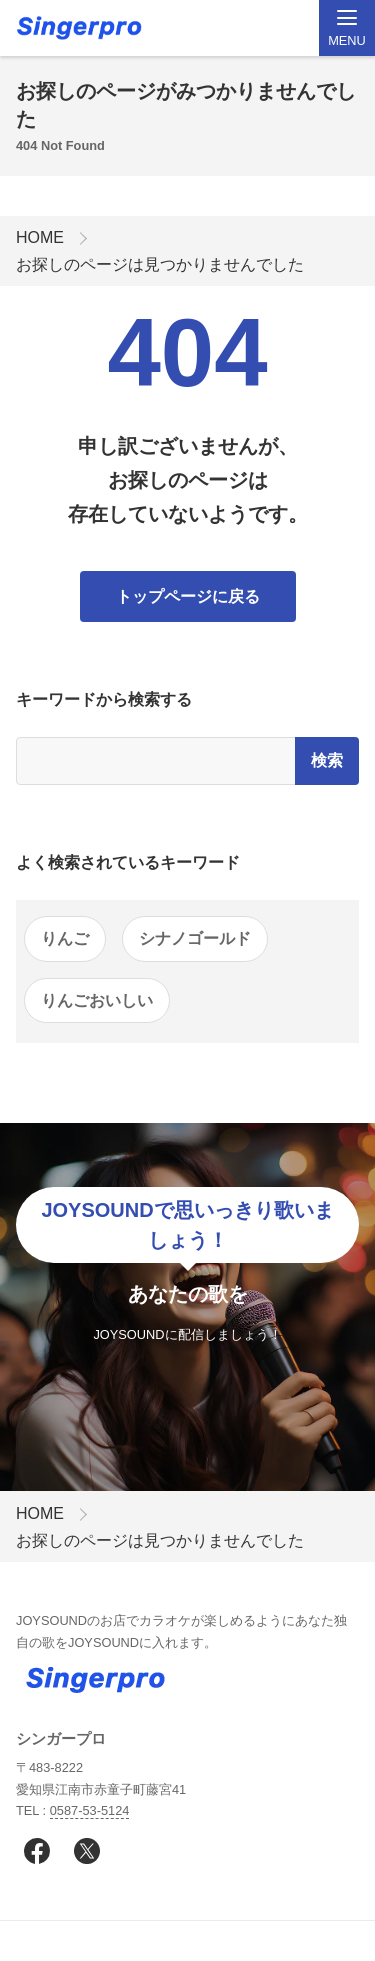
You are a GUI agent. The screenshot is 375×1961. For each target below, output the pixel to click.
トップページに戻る (188, 596)
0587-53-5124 (90, 1810)
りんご (65, 938)
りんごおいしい (97, 1000)
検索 (327, 760)
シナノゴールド (195, 938)
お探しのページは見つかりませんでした (160, 264)
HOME (40, 237)
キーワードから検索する (104, 699)
